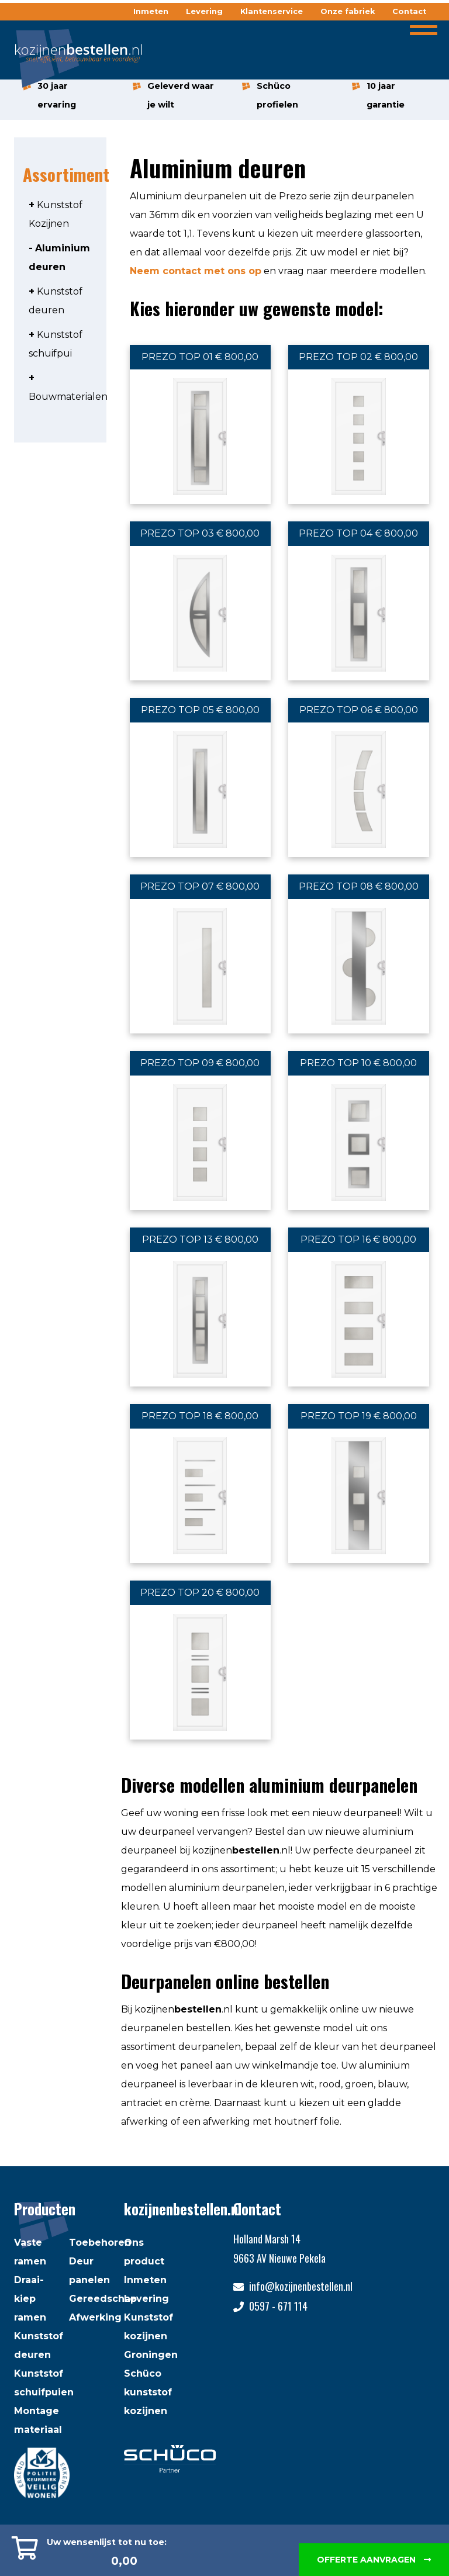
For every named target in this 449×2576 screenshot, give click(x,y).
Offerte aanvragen (374, 2559)
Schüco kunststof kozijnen (148, 2392)
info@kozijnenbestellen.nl (301, 2286)
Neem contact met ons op (195, 270)
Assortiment (67, 174)
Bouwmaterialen (68, 396)
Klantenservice (271, 11)
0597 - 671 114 (278, 2306)
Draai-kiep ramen (30, 2298)
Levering (204, 11)
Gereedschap (103, 2298)
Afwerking (95, 2317)
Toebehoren (100, 2242)
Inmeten (150, 11)
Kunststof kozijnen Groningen (151, 2336)
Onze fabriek (347, 11)
